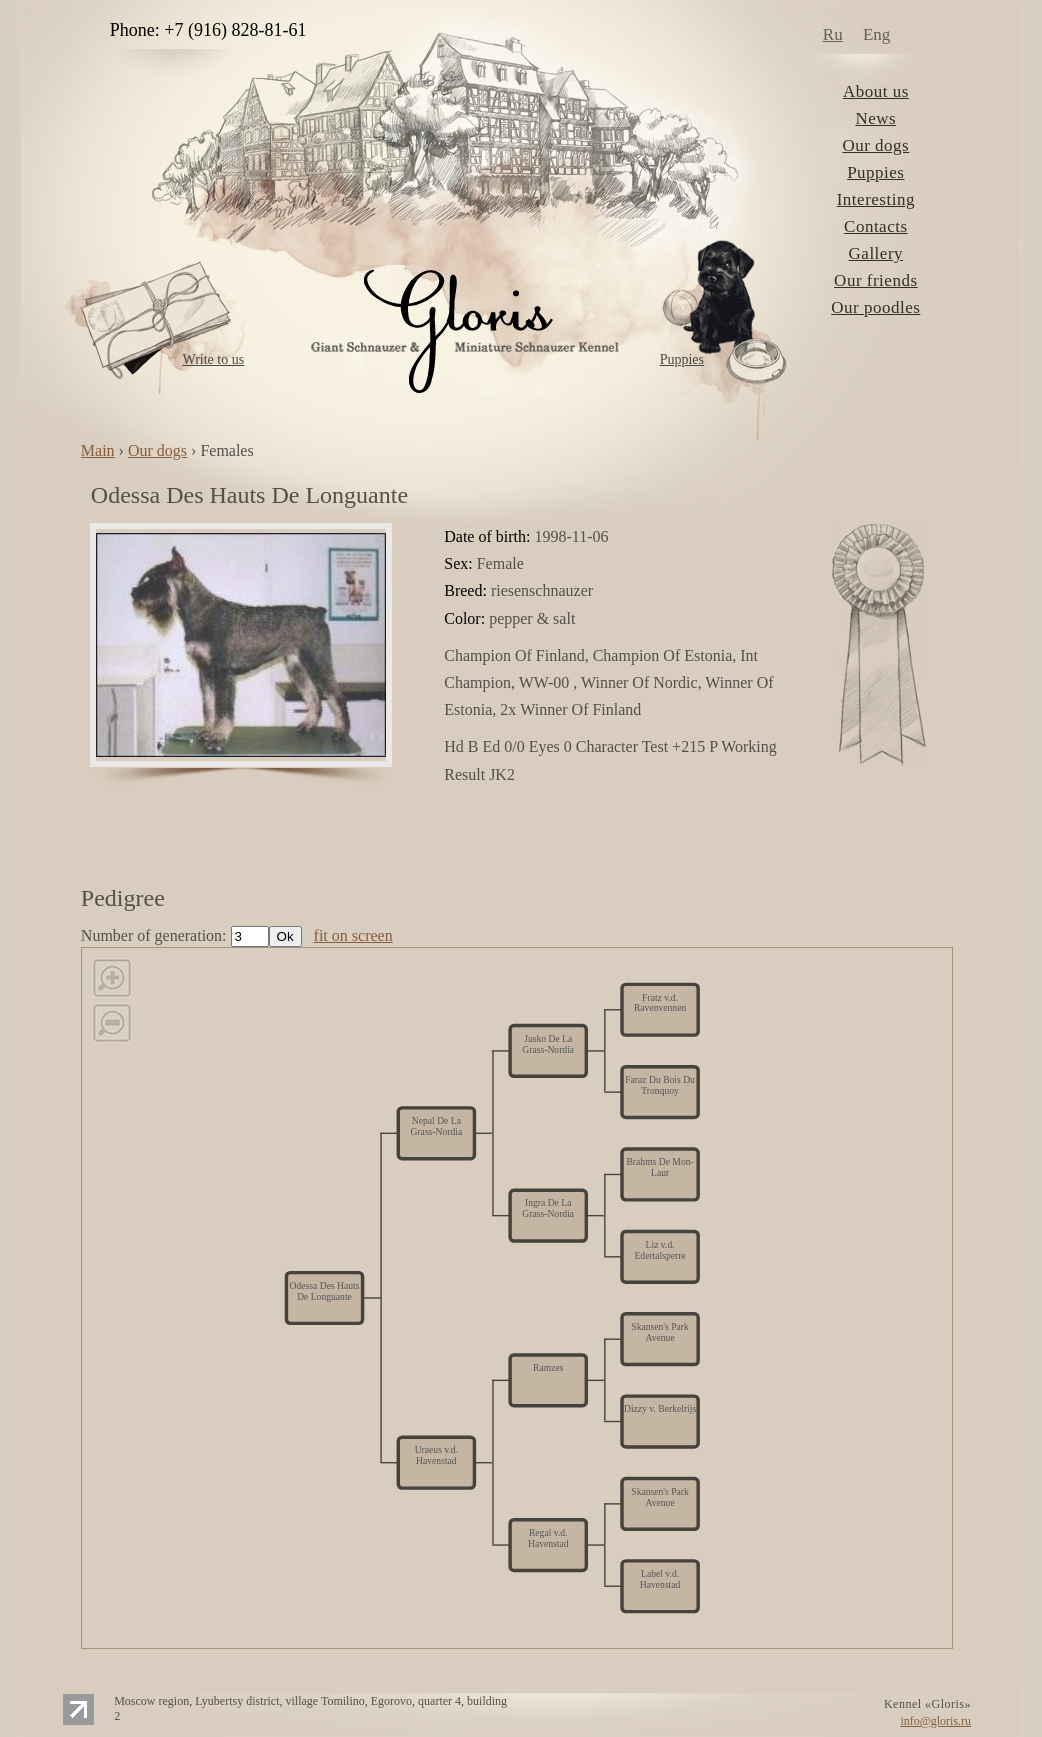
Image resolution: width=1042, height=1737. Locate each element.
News (875, 118)
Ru (833, 34)
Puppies (682, 359)
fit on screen (353, 935)
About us (876, 91)
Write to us (213, 359)
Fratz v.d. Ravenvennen (660, 1002)
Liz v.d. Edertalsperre (659, 1249)
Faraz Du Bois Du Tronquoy (660, 1084)
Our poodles (875, 307)
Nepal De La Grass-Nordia (436, 1126)
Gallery (876, 253)
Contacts (876, 226)
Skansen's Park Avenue (660, 1496)
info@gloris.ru (935, 1721)
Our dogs (875, 145)
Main (98, 450)
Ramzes (548, 1368)
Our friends (875, 280)
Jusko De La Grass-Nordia (548, 1043)
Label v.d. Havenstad (660, 1579)
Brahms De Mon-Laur (659, 1167)
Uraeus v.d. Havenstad (435, 1455)
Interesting (876, 199)
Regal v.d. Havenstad (548, 1537)
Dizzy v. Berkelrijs (660, 1409)
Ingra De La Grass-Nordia (548, 1208)
